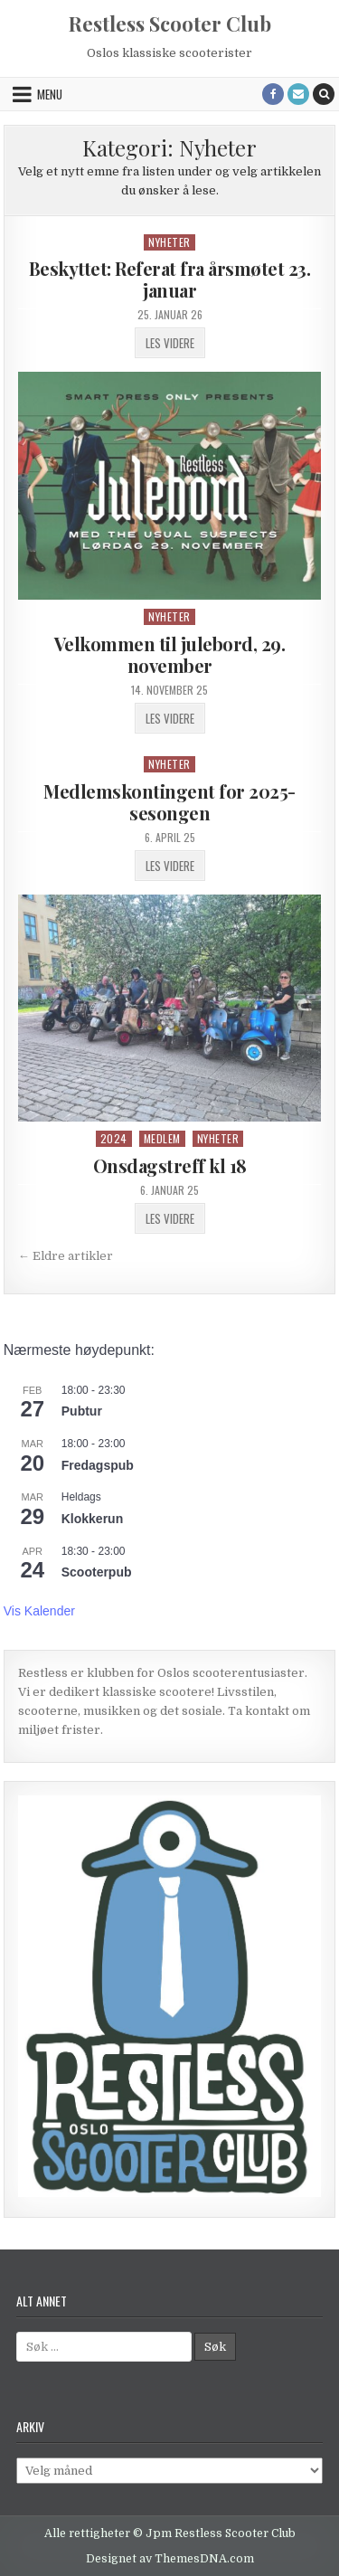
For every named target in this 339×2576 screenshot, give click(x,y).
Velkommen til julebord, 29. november (170, 654)
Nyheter (169, 242)
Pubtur (81, 1411)
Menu (49, 94)
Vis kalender (39, 1611)
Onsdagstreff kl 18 (170, 1165)
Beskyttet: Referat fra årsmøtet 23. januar (170, 279)
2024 (113, 1138)
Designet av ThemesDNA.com (170, 2558)
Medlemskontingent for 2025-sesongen (169, 802)
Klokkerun (92, 1518)
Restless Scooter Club (170, 23)
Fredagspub (97, 1465)
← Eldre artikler (65, 1256)
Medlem (162, 1138)
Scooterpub (96, 1572)
